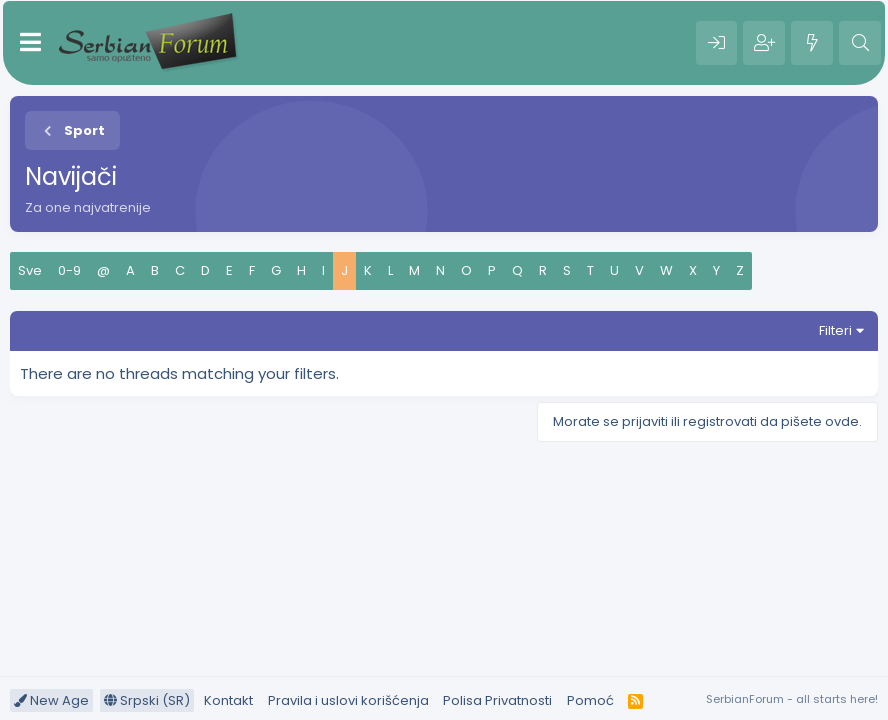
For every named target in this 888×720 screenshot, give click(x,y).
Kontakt (228, 700)
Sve (30, 270)
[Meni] (30, 43)
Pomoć (590, 700)
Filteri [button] (835, 330)
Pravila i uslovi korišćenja (348, 700)
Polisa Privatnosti (497, 700)
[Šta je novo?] (812, 43)
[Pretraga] (860, 43)
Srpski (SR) (147, 700)
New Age (51, 700)
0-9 (69, 270)
